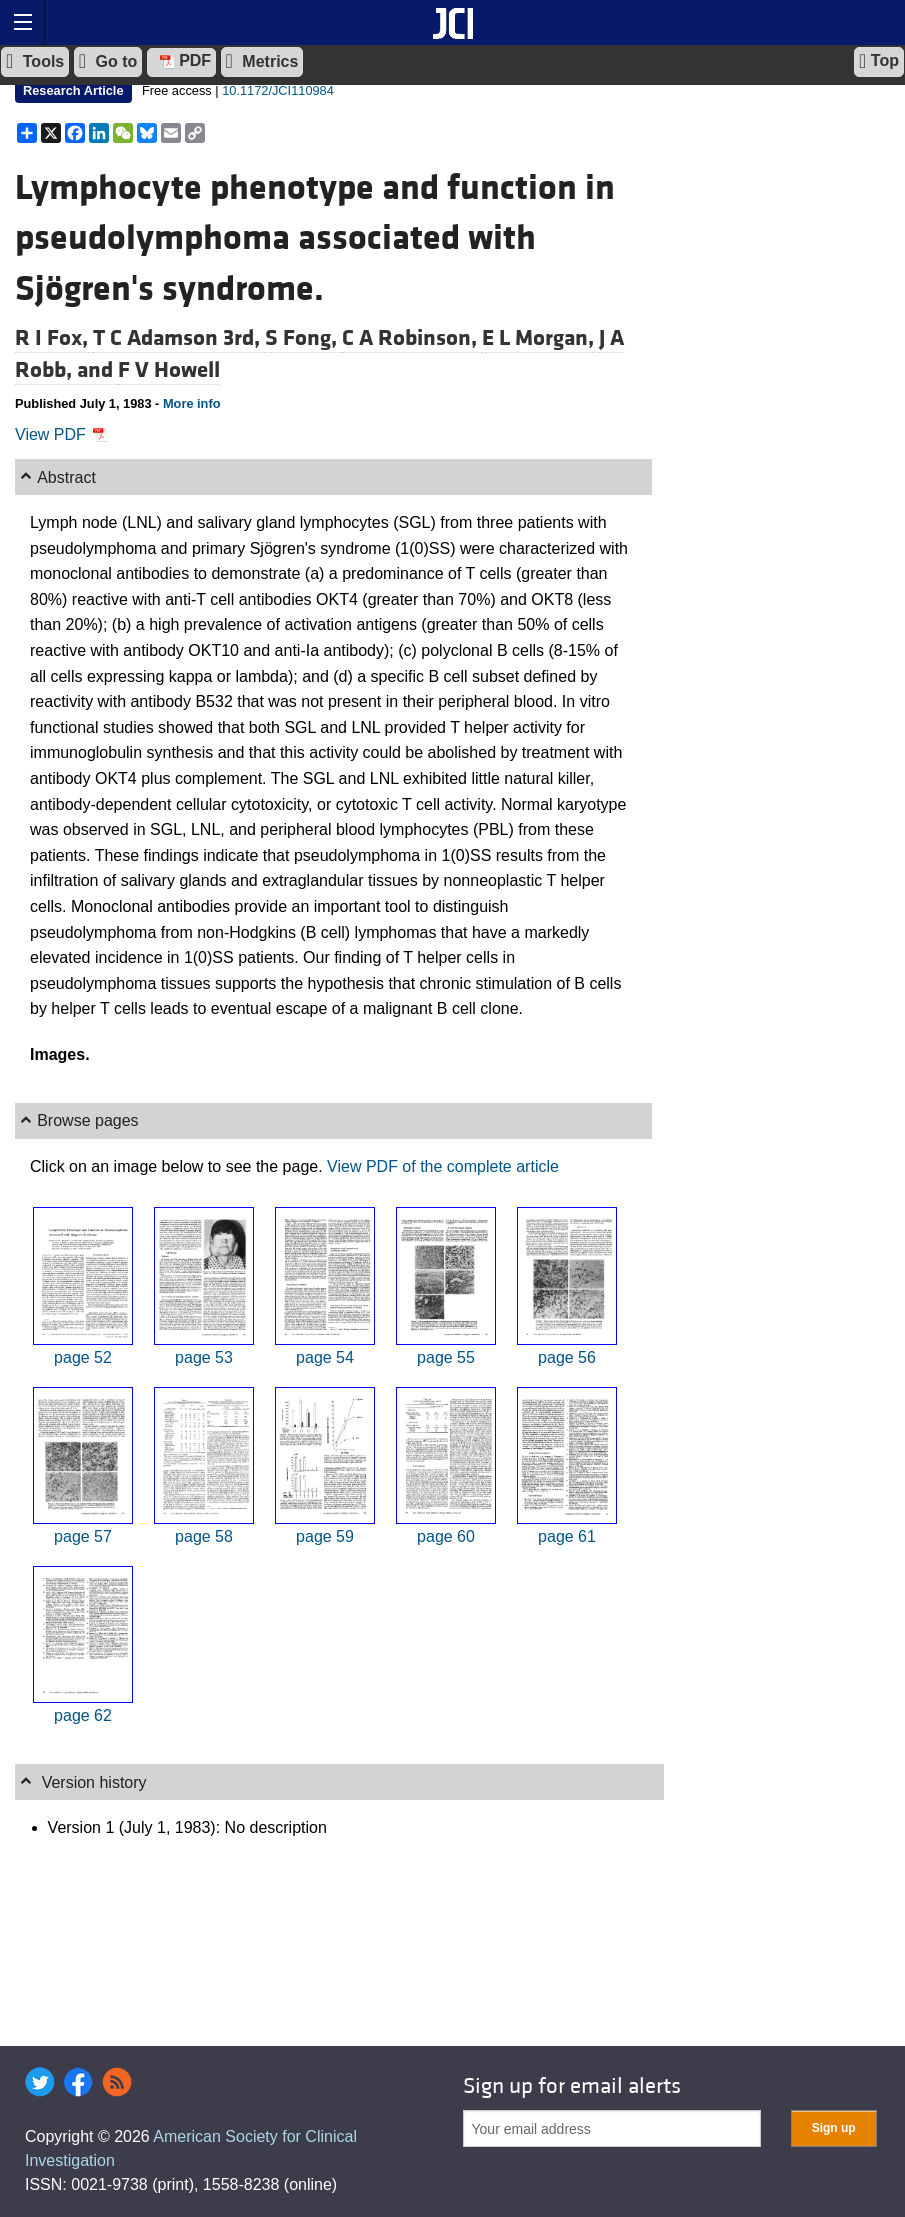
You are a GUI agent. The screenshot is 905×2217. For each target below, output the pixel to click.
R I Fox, (54, 338)
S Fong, (303, 338)
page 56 (567, 1357)
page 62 (83, 1715)
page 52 (83, 1357)
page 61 (567, 1536)
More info (192, 403)
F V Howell (169, 370)
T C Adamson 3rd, (179, 338)
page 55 (446, 1357)
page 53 (204, 1357)
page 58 (204, 1536)
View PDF (61, 434)
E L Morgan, (540, 338)
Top (879, 61)
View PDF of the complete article (443, 1166)
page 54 (325, 1357)
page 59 (325, 1536)
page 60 (446, 1536)
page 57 (83, 1536)
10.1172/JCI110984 (278, 90)
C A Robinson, (412, 338)
